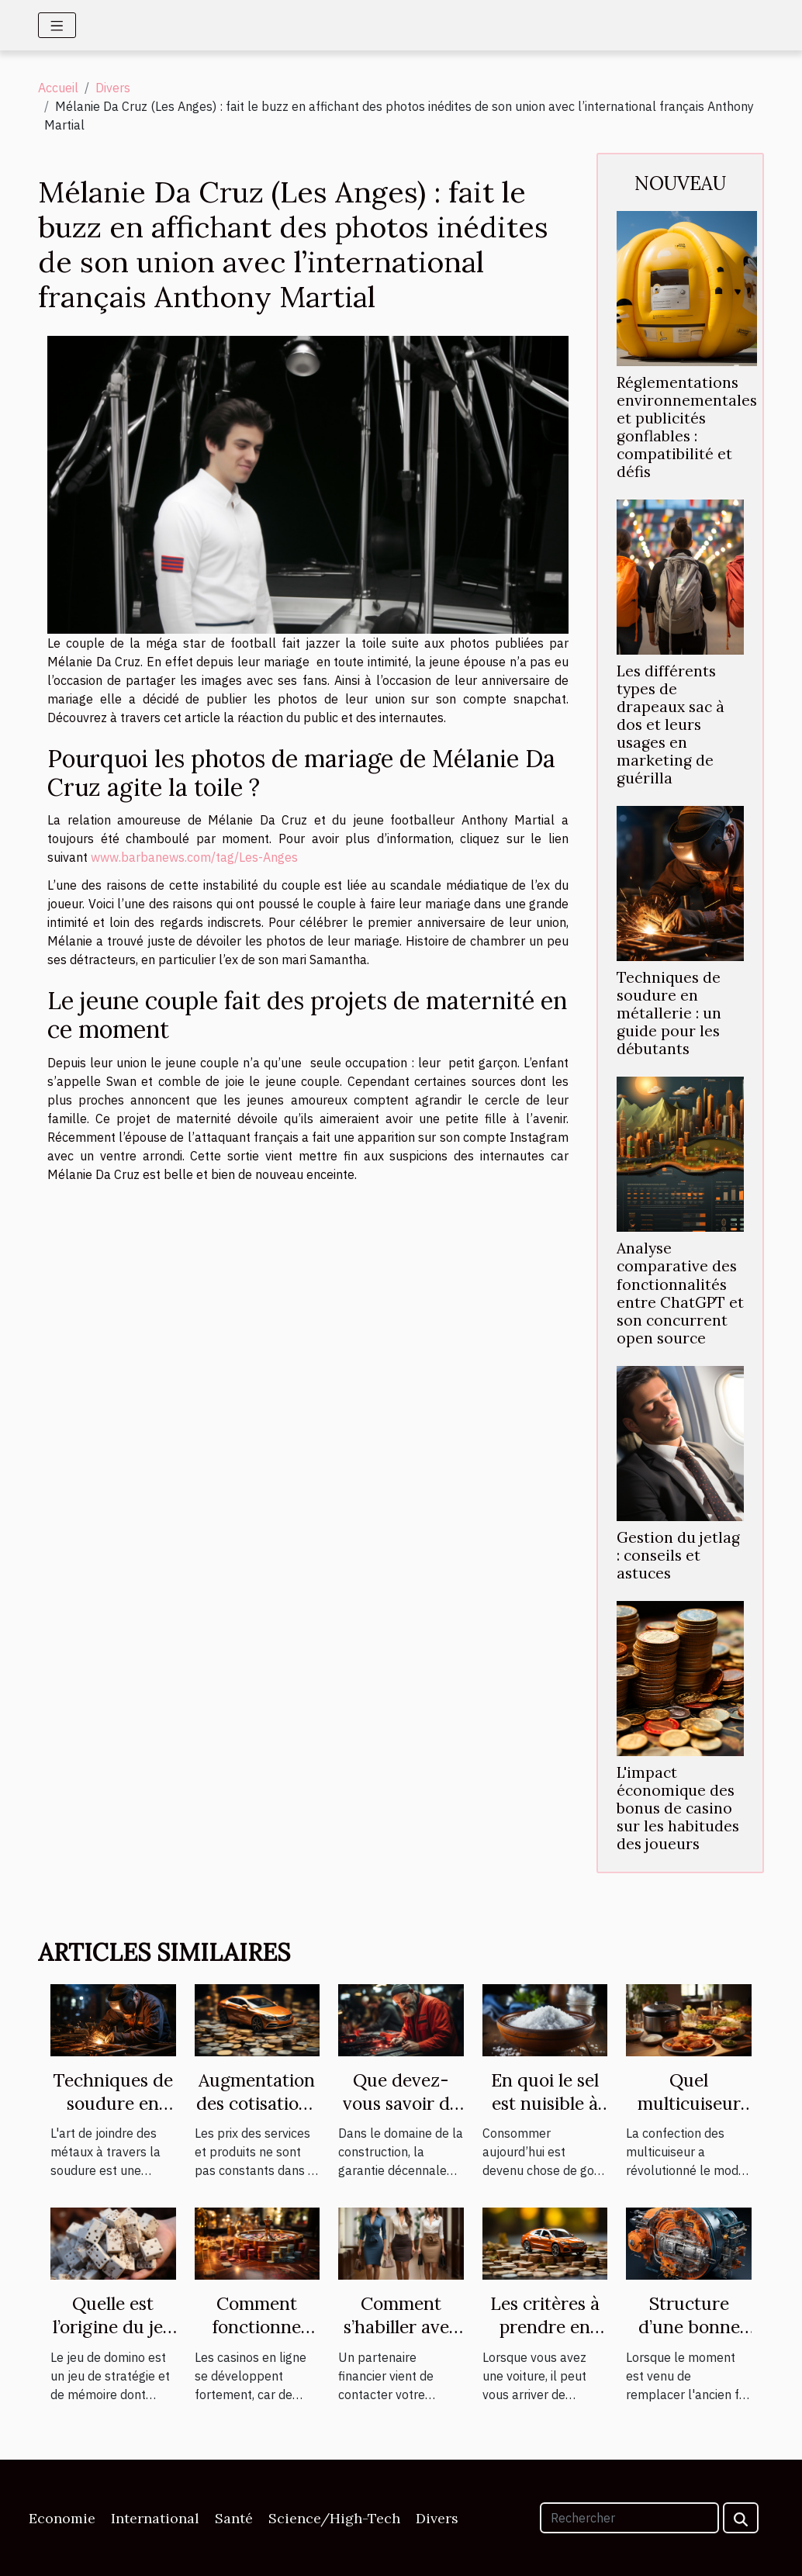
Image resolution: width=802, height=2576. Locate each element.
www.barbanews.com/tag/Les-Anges (194, 857)
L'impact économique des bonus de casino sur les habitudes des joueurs (678, 1808)
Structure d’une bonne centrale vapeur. (689, 2338)
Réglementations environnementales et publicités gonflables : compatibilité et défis (687, 427)
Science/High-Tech (334, 2518)
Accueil (58, 87)
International (155, 2518)
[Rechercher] (629, 2517)
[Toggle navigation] (57, 25)
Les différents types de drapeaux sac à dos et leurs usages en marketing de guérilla (670, 724)
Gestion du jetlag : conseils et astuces (678, 1555)
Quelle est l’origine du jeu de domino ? (113, 2326)
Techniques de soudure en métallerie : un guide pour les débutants (669, 1013)
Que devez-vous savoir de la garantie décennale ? (401, 2115)
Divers (112, 87)
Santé (234, 2518)
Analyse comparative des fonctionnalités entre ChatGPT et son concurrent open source (680, 1293)
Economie (62, 2518)
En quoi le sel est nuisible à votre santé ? (545, 2103)
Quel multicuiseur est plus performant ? (689, 2115)
